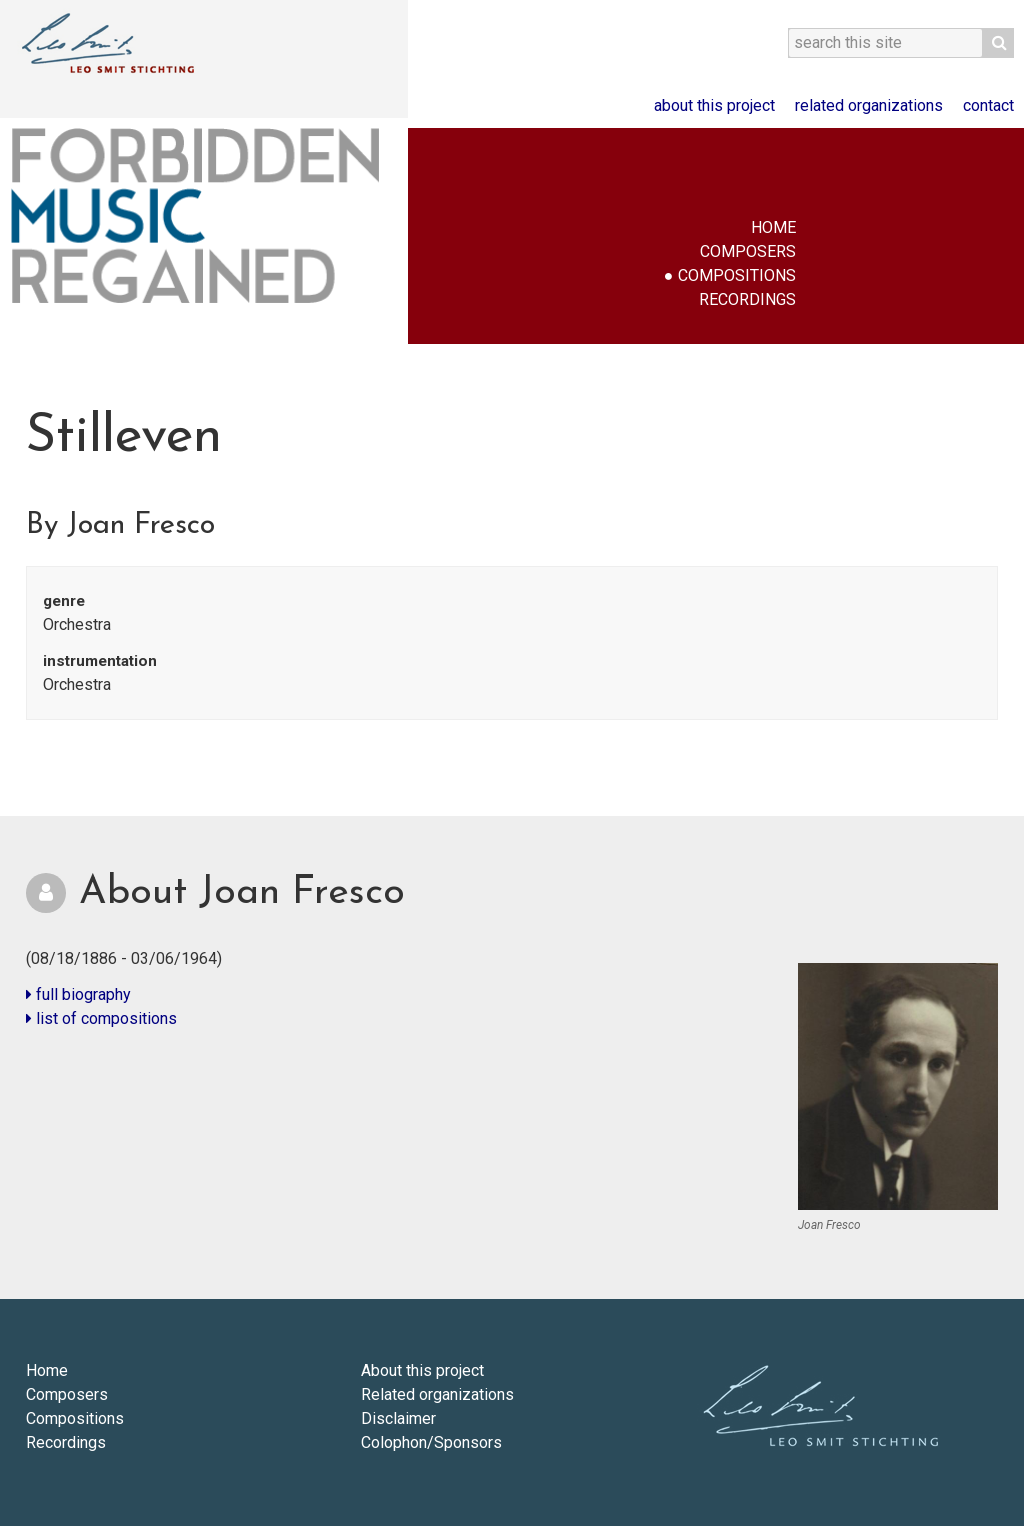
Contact (988, 105)
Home (773, 227)
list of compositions (101, 1018)
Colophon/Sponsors (431, 1442)
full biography (78, 994)
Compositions (737, 275)
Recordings (747, 299)
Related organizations (869, 105)
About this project (714, 105)
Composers (748, 251)
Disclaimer (398, 1418)
